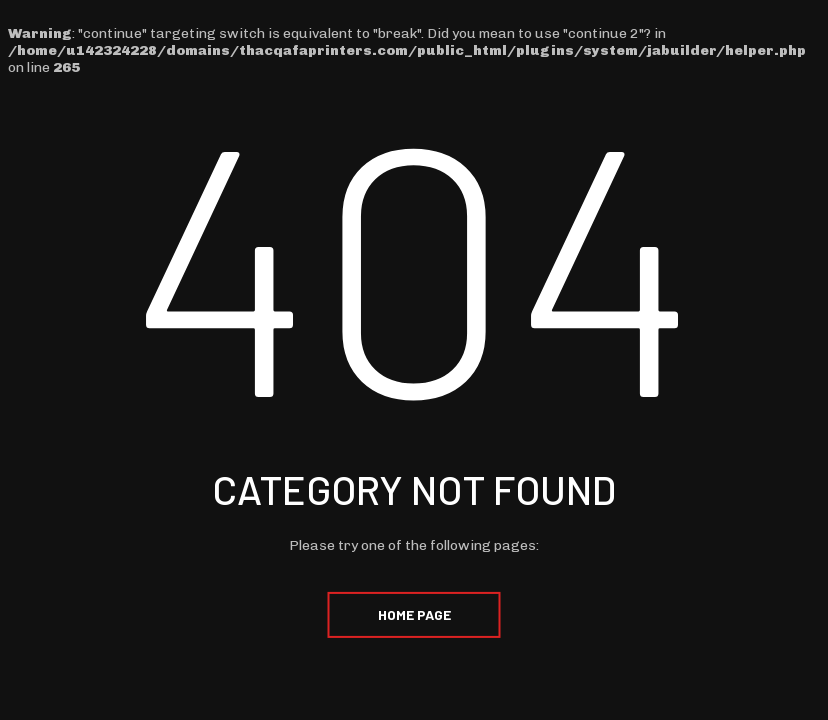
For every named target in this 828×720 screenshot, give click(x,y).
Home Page (414, 614)
